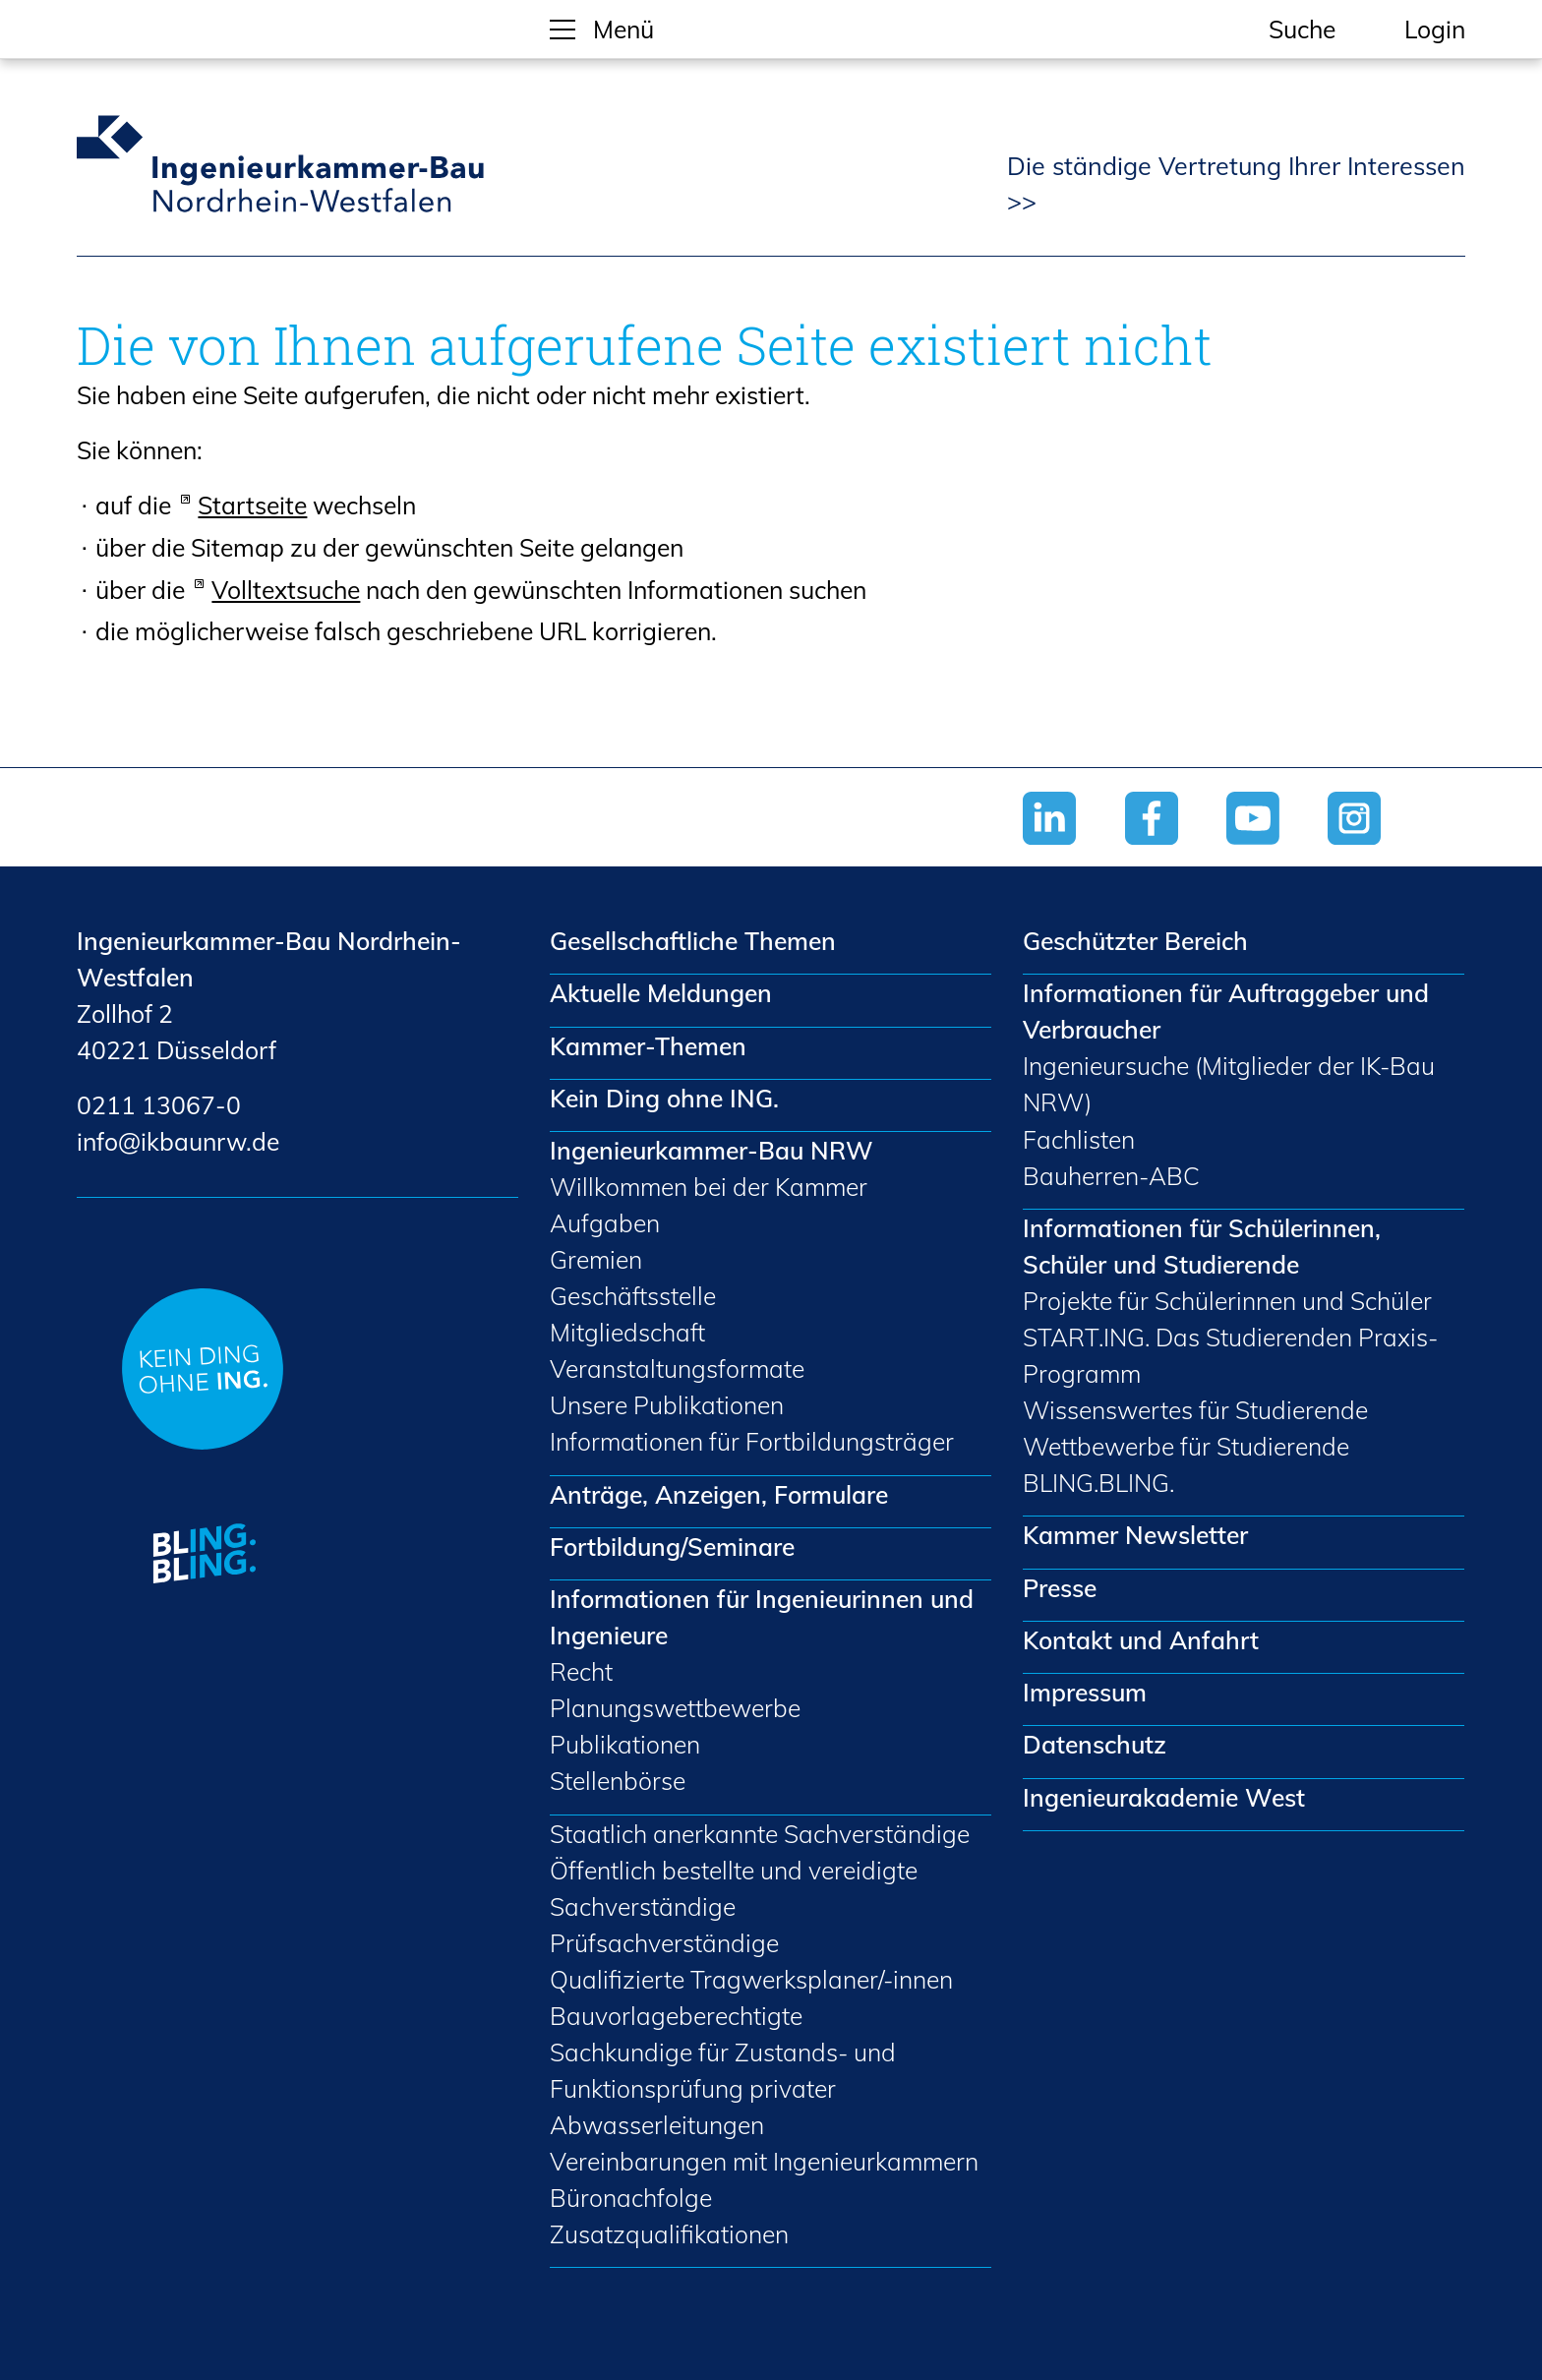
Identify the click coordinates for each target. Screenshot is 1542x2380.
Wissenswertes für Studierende (1195, 1410)
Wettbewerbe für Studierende (1186, 1446)
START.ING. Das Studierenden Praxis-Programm (1230, 1355)
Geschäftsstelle (633, 1295)
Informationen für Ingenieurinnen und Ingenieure (762, 1616)
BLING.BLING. (1098, 1482)
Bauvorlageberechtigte (676, 2015)
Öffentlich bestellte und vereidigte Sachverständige (734, 1888)
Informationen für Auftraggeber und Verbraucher (1226, 1011)
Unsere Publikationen (667, 1405)
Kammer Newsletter (1135, 1534)
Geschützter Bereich (1135, 940)
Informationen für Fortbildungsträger (752, 1441)
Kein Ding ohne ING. (664, 1098)
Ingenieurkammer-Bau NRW (711, 1150)
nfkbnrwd (178, 1141)
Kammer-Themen (648, 1046)
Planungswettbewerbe (675, 1708)
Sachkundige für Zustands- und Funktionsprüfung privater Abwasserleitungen (723, 2088)
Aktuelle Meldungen (661, 993)
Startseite (252, 505)
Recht (581, 1671)
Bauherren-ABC (1111, 1175)
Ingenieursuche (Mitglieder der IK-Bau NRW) (1229, 1083)
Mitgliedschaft (627, 1332)
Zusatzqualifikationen (669, 2234)
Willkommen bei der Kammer (708, 1186)
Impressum (1085, 1692)
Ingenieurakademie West (1164, 1797)
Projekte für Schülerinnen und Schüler (1227, 1300)
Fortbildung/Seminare (672, 1546)
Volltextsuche (285, 589)
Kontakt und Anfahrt (1141, 1640)
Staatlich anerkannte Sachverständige (760, 1833)
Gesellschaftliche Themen (693, 940)
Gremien (596, 1259)
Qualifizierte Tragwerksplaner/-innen (751, 1979)
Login (1434, 29)
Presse (1060, 1588)
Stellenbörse (617, 1780)
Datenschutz (1094, 1744)
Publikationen (625, 1744)
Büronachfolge (631, 2197)
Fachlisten (1079, 1139)
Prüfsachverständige (664, 1943)
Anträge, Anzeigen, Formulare (719, 1494)
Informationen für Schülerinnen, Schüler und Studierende (1202, 1246)
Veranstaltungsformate (677, 1368)
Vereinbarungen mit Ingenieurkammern (764, 2161)
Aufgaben (605, 1223)
